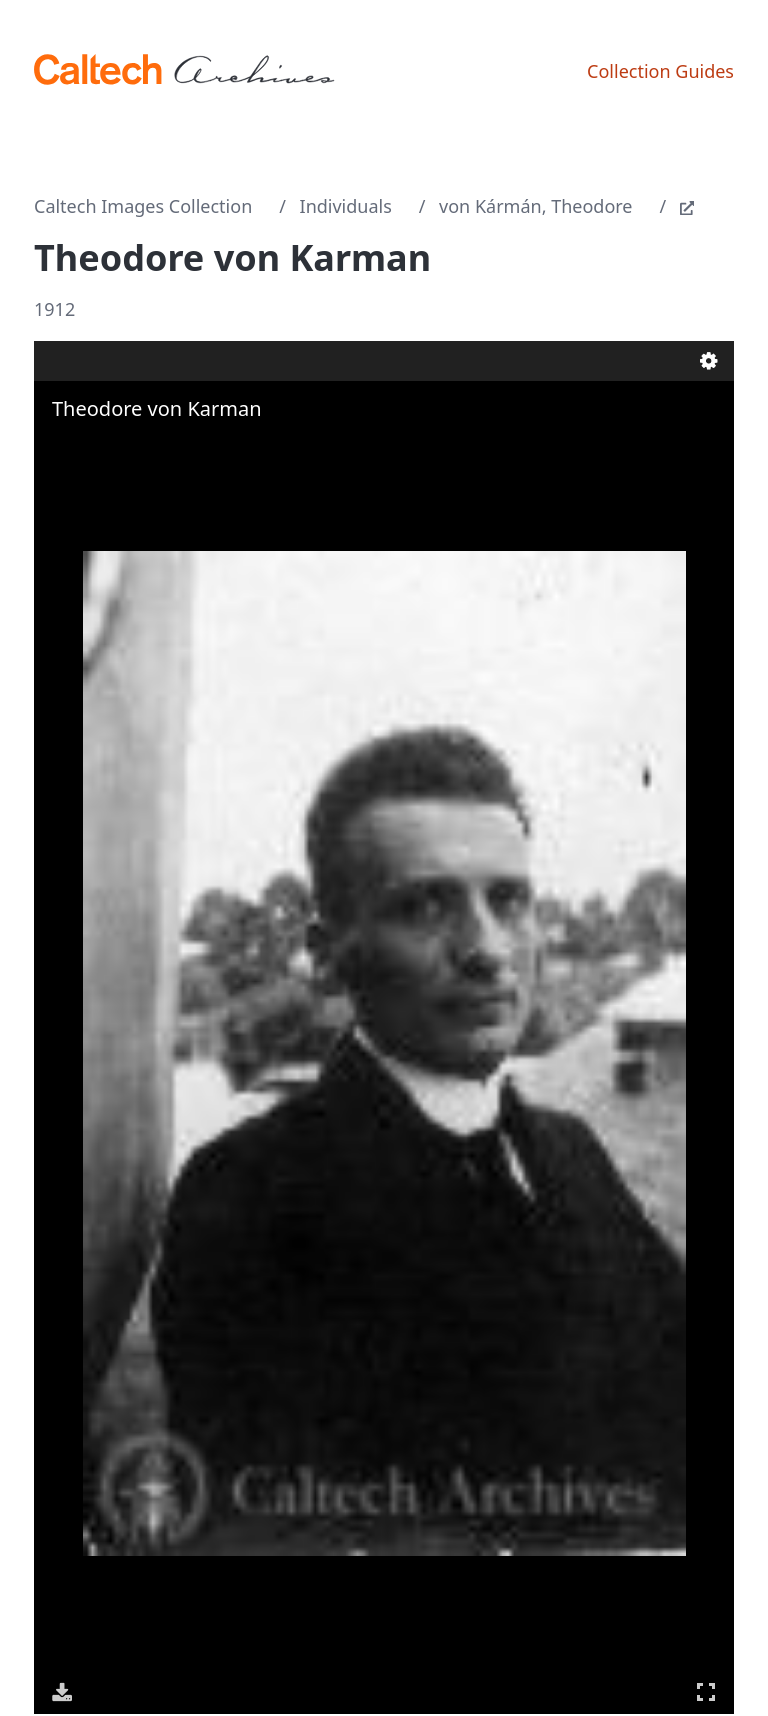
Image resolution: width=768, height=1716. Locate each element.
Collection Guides (660, 71)
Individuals (346, 206)
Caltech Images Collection (143, 206)
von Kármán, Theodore (535, 206)
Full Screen (706, 1691)
